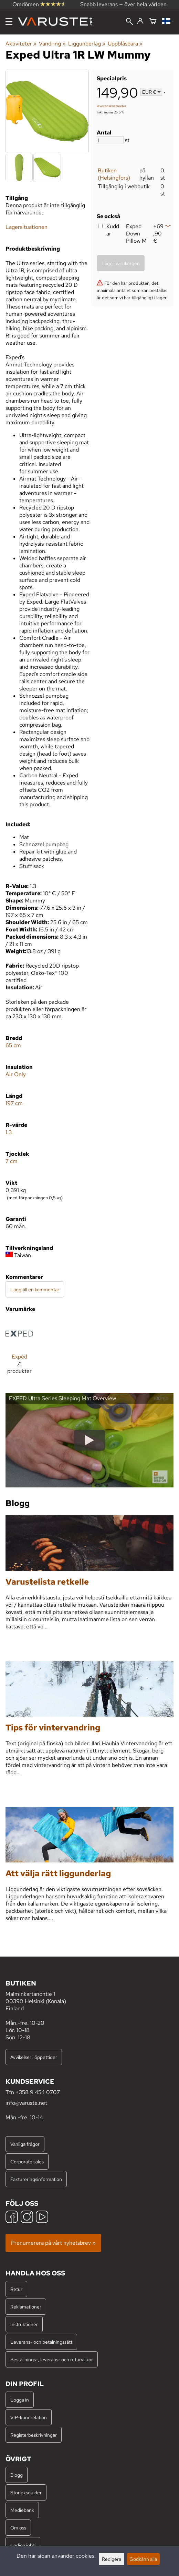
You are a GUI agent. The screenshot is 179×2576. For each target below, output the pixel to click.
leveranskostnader (111, 106)
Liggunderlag (86, 43)
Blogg (16, 2475)
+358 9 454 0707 (37, 2092)
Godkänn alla (143, 2559)
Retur (16, 2289)
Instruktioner (24, 2324)
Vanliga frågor (25, 2144)
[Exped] (19, 1350)
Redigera (111, 2559)
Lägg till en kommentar (34, 1289)
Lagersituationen (27, 227)
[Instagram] (27, 2218)
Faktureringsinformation (36, 2179)
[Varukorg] (153, 21)
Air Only (16, 1074)
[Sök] (129, 22)
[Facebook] (12, 2218)
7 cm (12, 1161)
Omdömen (39, 4)
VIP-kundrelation (28, 2417)
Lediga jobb (22, 2545)
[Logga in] (140, 21)
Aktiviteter (21, 43)
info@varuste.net (26, 2103)
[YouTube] (42, 2218)
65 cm (13, 1045)
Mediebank (22, 2510)
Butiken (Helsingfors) (114, 174)
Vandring (52, 43)
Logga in (19, 2399)
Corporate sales (27, 2161)
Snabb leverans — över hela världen (123, 4)
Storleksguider (26, 2492)
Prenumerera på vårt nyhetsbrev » (53, 2242)
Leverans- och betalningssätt (41, 2341)
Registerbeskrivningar (33, 2435)
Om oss (18, 2527)
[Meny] (9, 21)
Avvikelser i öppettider (33, 2057)
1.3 (9, 1132)
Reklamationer (25, 2306)
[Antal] (110, 140)
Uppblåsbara (125, 43)
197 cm (14, 1103)
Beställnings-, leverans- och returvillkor (51, 2359)
